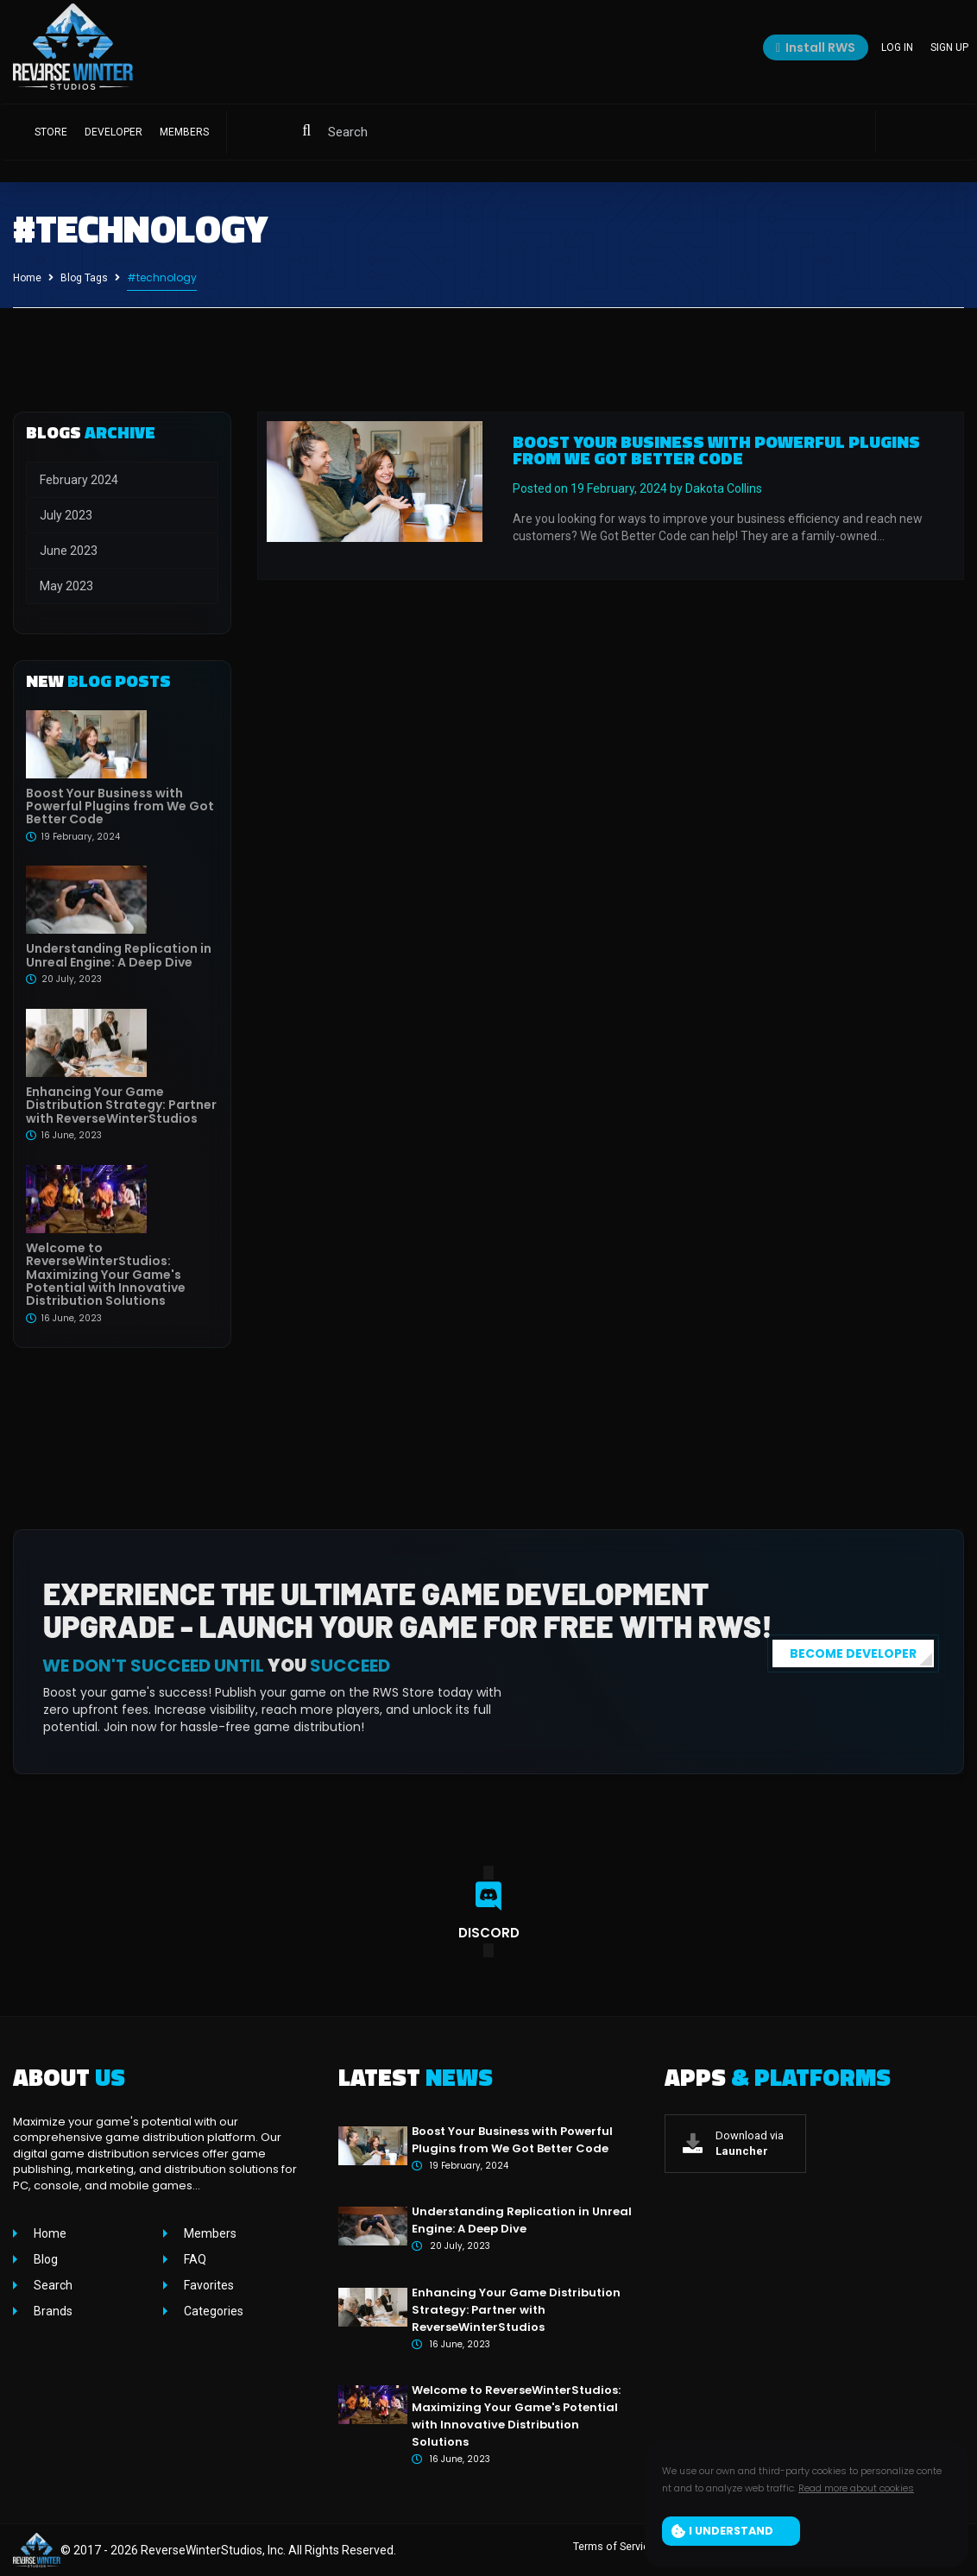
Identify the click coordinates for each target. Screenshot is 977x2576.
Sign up (949, 50)
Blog (44, 2259)
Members (184, 136)
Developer (113, 136)
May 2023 (66, 586)
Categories (212, 2311)
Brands (51, 2311)
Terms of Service (621, 2550)
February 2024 (79, 480)
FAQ (193, 2259)
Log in (897, 50)
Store (51, 136)
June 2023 (69, 550)
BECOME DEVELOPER (853, 1653)
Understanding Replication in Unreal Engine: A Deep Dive (118, 955)
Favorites (207, 2285)
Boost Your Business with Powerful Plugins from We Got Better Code (120, 806)
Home (27, 278)
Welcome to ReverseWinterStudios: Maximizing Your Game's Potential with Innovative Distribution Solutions (106, 1274)
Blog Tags (84, 278)
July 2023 (66, 515)
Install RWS (815, 50)
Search (51, 2285)
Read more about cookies (856, 2490)
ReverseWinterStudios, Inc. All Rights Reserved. (268, 2550)
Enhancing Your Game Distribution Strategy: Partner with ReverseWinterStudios (121, 1105)
